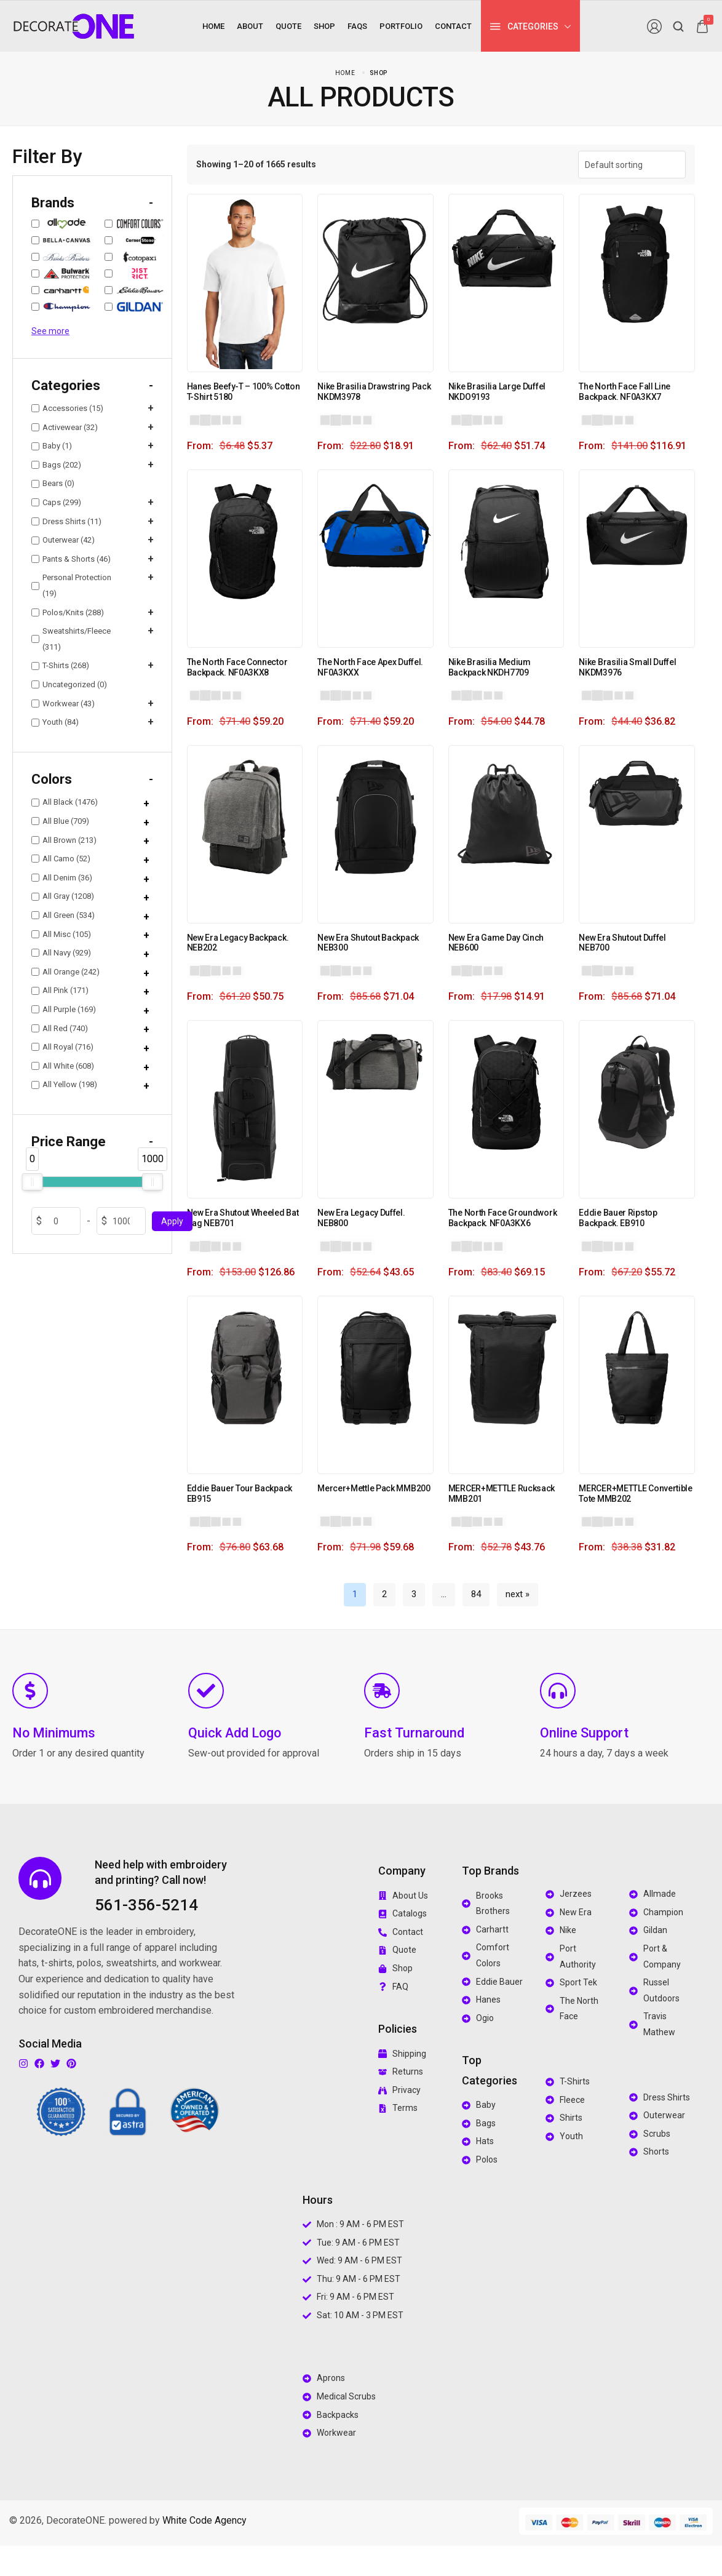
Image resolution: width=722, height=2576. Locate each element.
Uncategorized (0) (69, 684)
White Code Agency (204, 2520)
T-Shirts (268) (60, 665)
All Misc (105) (61, 934)
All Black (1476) (64, 802)
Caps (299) (56, 502)
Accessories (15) (67, 408)
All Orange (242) (65, 971)
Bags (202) (56, 464)
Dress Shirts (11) (66, 521)
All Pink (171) (60, 990)
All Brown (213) (64, 840)
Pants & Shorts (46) (71, 559)
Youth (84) (55, 722)
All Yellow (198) (64, 1084)
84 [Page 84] (476, 1594)
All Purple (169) (63, 1009)
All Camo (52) (60, 858)
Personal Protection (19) (71, 585)
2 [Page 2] (384, 1594)
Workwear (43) (63, 703)
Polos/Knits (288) (67, 612)
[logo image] (73, 25)
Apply (172, 1221)
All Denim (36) (61, 877)
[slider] (32, 1182)
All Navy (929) (61, 952)
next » (518, 1594)
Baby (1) (51, 445)
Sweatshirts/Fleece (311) (71, 639)
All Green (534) (63, 915)
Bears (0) (52, 483)
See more (50, 331)
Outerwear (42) (63, 539)
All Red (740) (59, 1028)
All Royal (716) (62, 1046)
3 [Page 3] (413, 1594)
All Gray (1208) (62, 896)
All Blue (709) (60, 821)
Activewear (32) (64, 427)
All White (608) (62, 1066)
